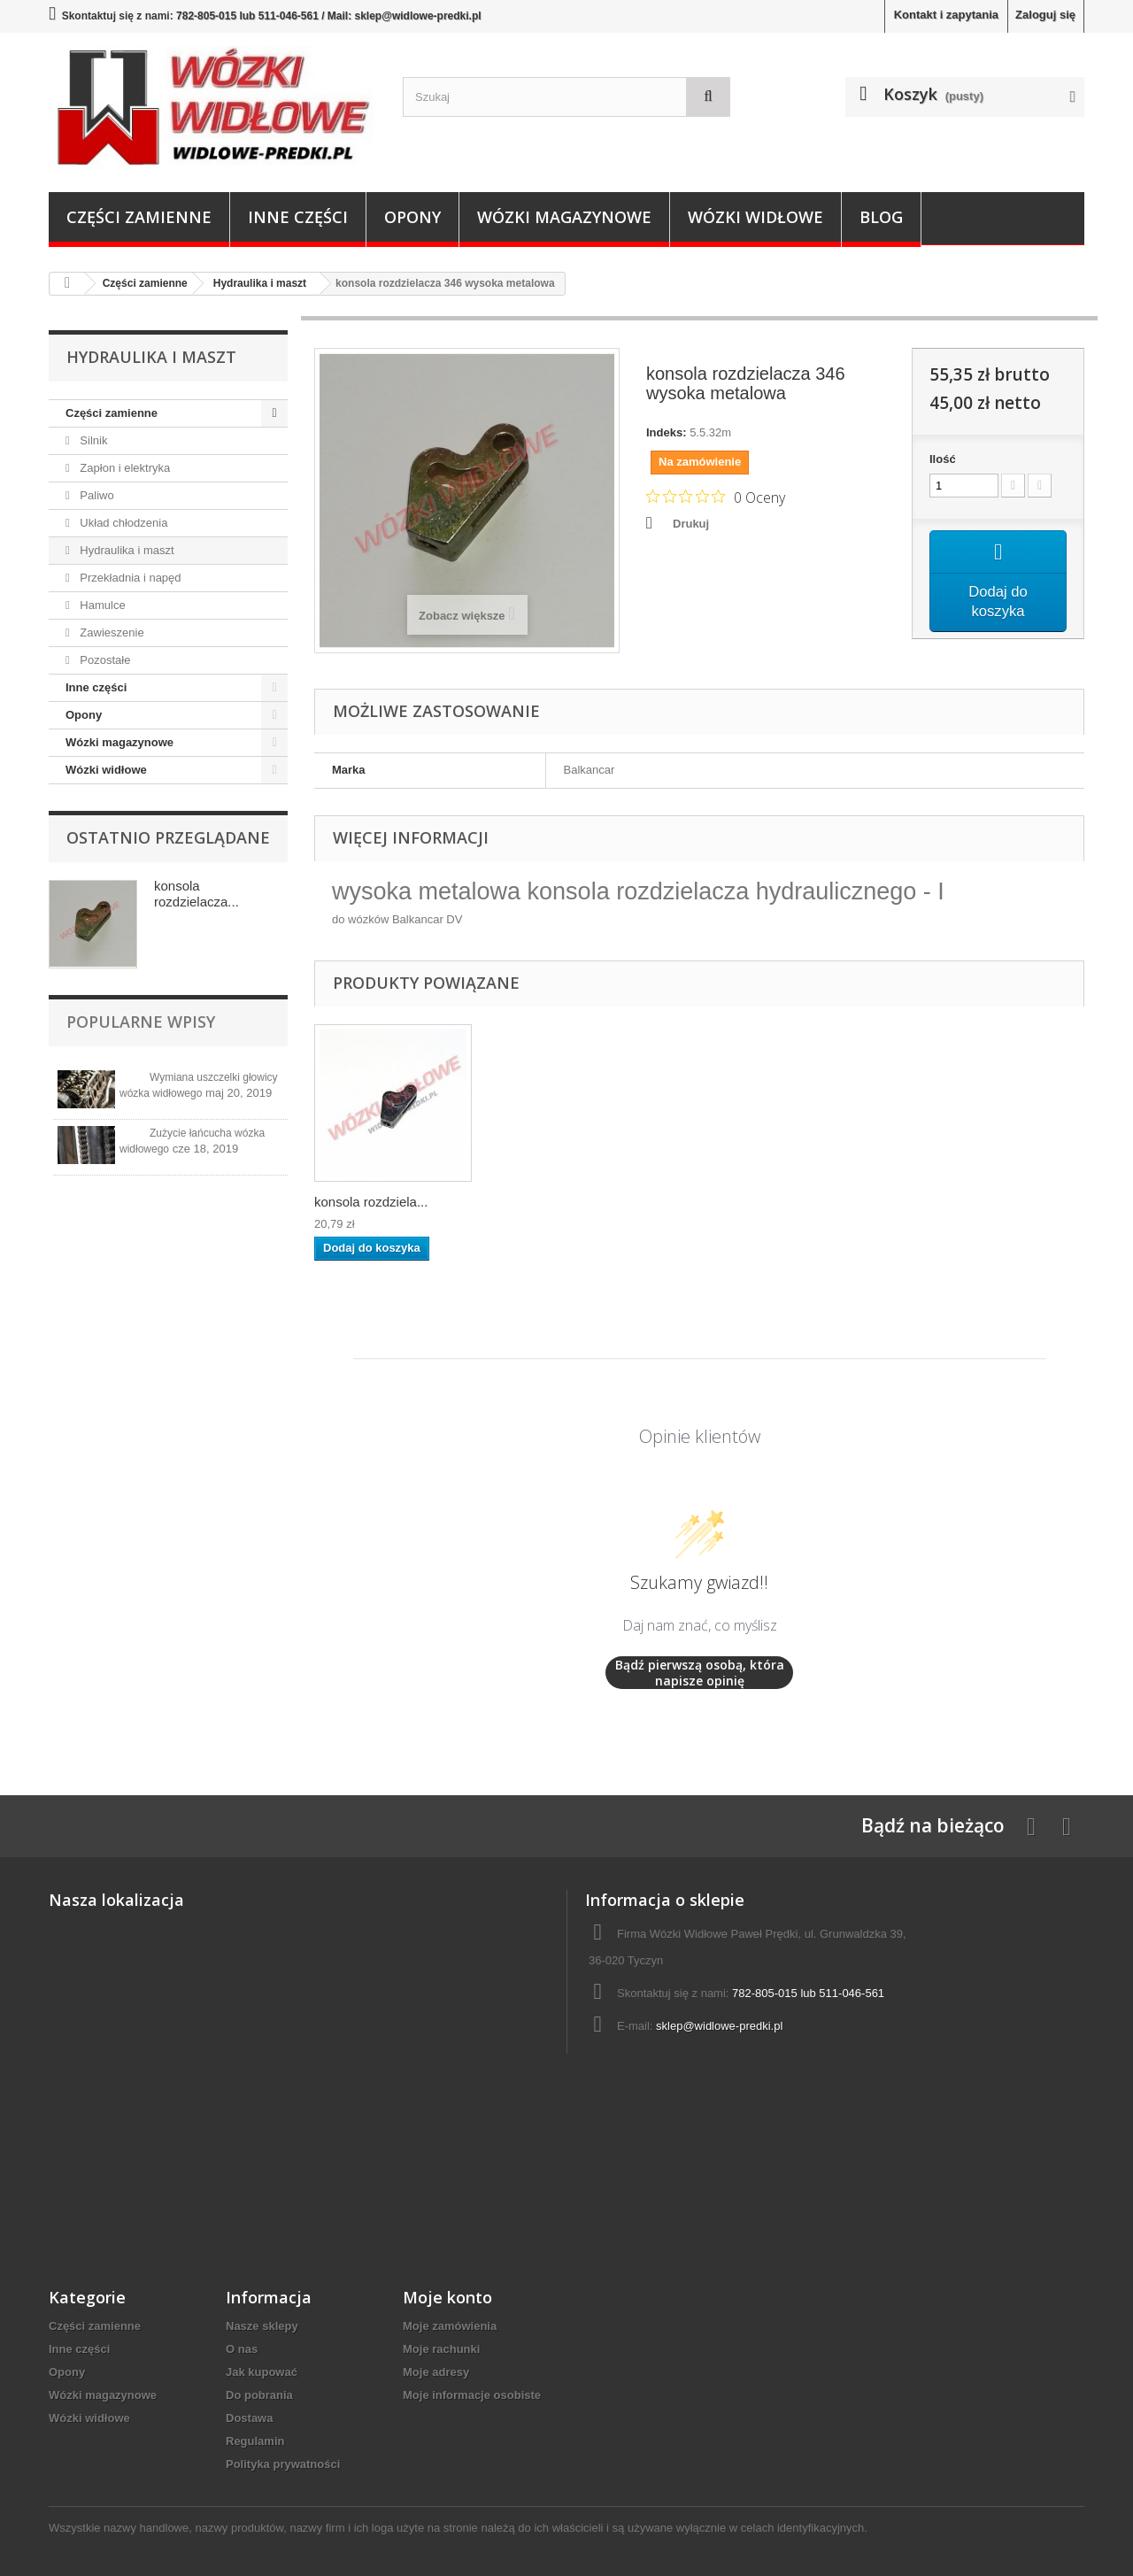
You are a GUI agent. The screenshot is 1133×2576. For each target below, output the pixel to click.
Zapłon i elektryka (124, 467)
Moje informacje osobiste (472, 2395)
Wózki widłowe (755, 217)
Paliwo (95, 495)
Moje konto (447, 2297)
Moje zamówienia (450, 2326)
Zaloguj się (1045, 14)
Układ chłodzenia (122, 522)
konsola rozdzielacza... (196, 893)
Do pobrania (259, 2395)
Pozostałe (104, 660)
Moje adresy (436, 2372)
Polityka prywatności (283, 2464)
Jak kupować (261, 2372)
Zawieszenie (110, 632)
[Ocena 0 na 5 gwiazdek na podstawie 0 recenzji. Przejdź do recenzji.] (715, 496)
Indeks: (666, 432)
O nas (242, 2349)
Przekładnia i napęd (129, 577)
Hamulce (101, 605)
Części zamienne (139, 217)
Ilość (942, 459)
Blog (881, 217)
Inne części (298, 217)
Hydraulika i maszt (125, 550)
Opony (412, 217)
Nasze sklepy (262, 2326)
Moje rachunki (441, 2349)
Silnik (92, 440)
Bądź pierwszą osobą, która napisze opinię (699, 1672)
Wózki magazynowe (564, 217)
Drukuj (691, 523)
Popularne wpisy (140, 1021)
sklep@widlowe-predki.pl (719, 2025)
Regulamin (255, 2441)
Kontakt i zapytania (946, 14)
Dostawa (249, 2418)
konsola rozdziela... (371, 1201)
